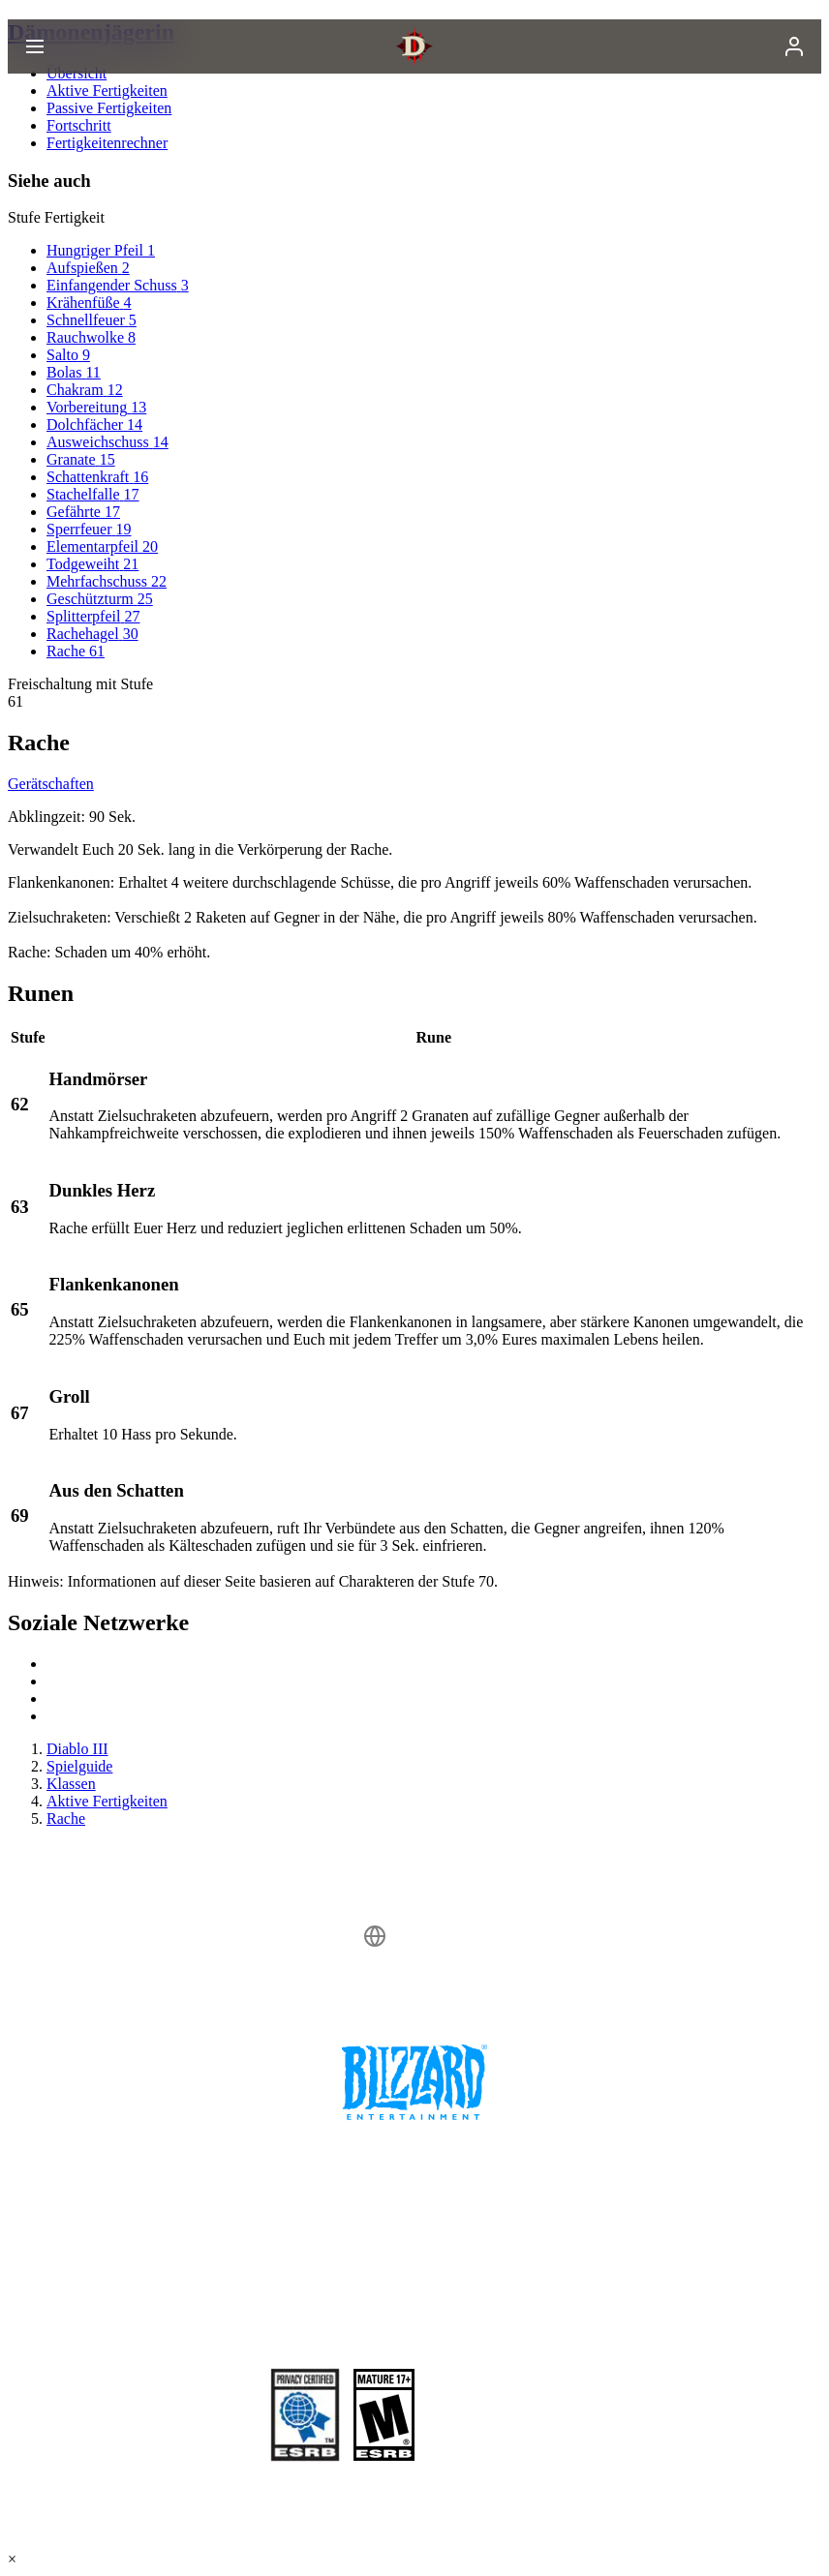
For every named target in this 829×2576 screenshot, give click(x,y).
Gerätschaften (51, 783)
